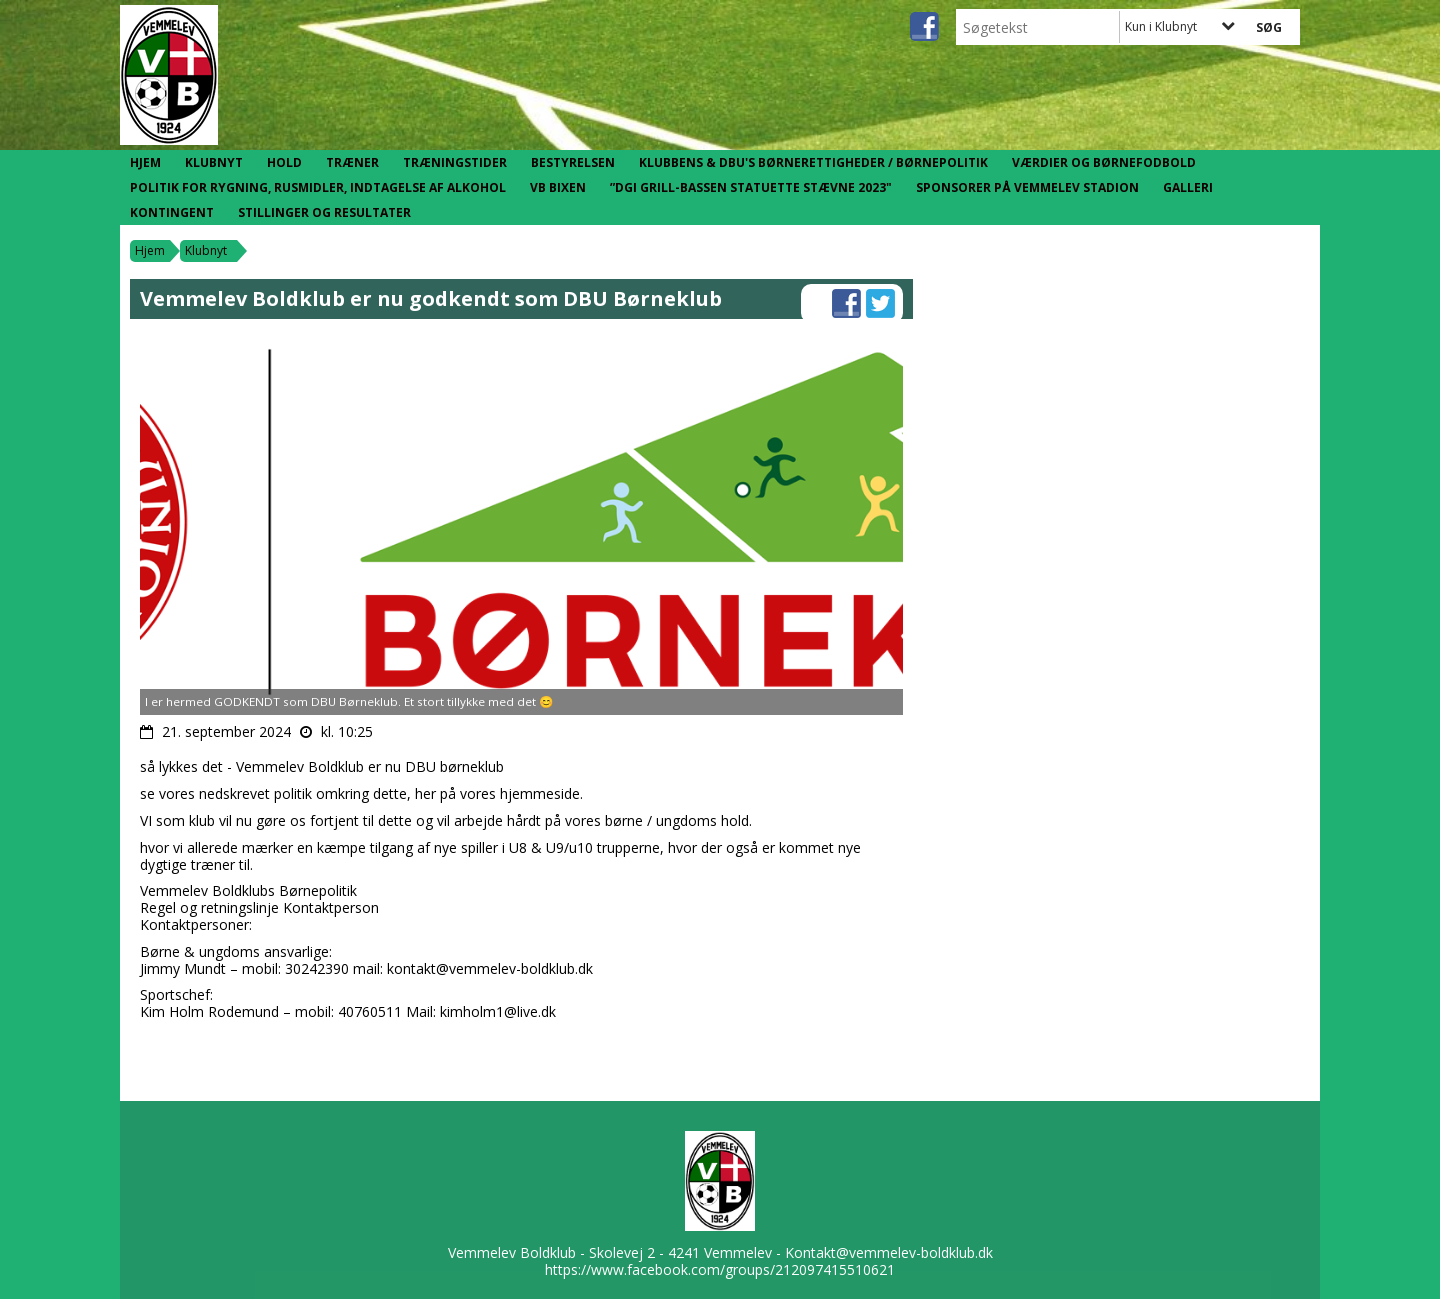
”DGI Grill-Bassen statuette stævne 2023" (751, 187)
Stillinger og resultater (324, 212)
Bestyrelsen (573, 162)
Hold (284, 162)
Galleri (1188, 187)
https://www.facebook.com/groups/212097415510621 (720, 1269)
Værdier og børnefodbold (1104, 162)
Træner (352, 162)
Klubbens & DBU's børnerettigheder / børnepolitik (813, 162)
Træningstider (455, 162)
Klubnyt (214, 162)
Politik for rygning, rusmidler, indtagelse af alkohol (318, 187)
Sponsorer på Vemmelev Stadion (1027, 187)
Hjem (145, 162)
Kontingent (172, 212)
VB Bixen (558, 187)
